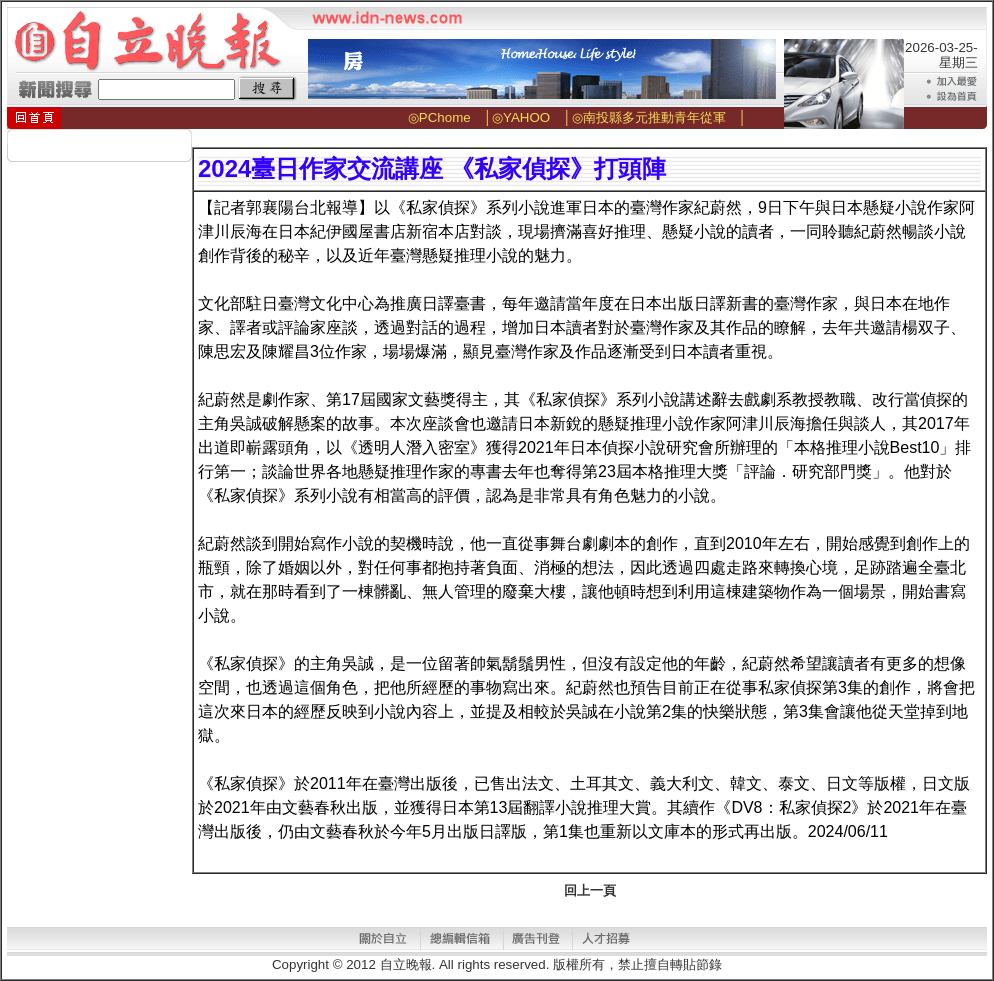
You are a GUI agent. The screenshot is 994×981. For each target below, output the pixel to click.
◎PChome (439, 117)
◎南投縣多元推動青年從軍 (649, 117)
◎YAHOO (521, 117)
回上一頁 (590, 890)
